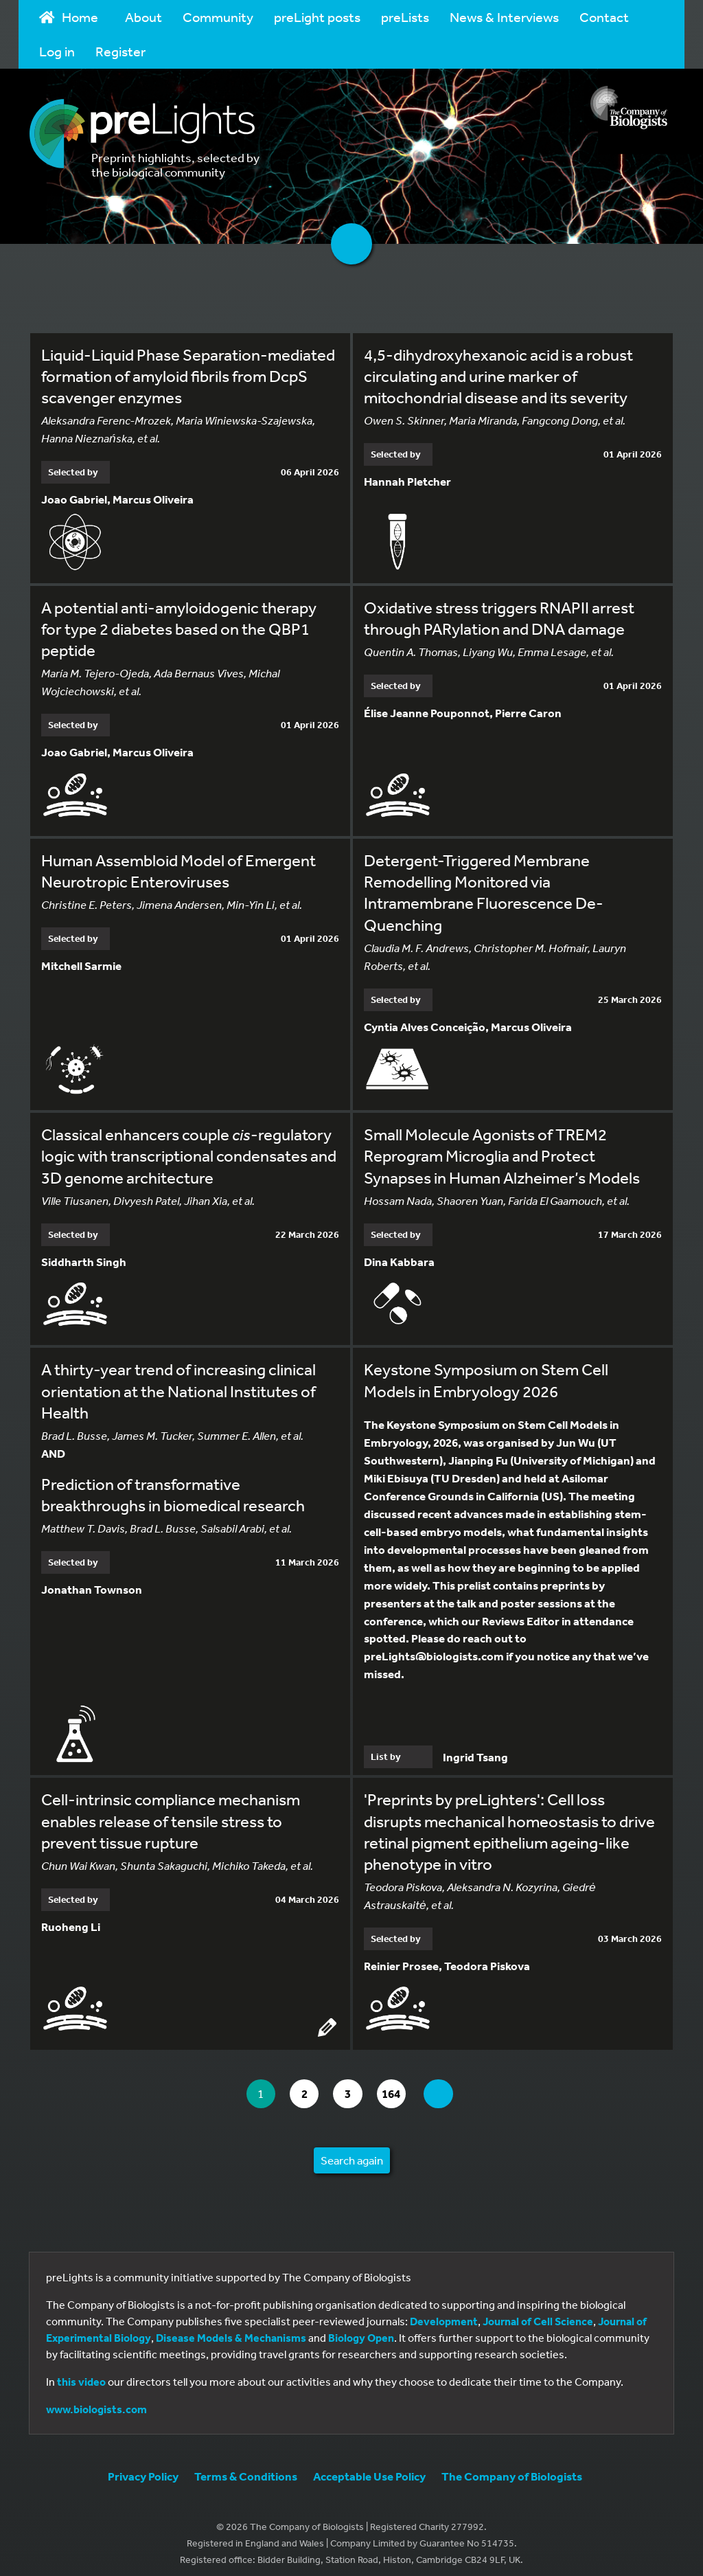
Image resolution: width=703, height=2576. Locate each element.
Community (218, 17)
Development (444, 2313)
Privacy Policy (143, 2468)
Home (68, 17)
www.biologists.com (96, 2401)
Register (120, 51)
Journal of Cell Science (538, 2313)
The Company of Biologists (511, 2468)
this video (81, 2373)
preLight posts (317, 17)
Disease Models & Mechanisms (231, 2329)
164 (399, 2085)
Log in (57, 51)
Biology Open (361, 2329)
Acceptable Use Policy (369, 2468)
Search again (352, 2152)
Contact (604, 17)
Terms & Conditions (245, 2468)
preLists (405, 17)
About (143, 17)
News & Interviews (504, 17)
